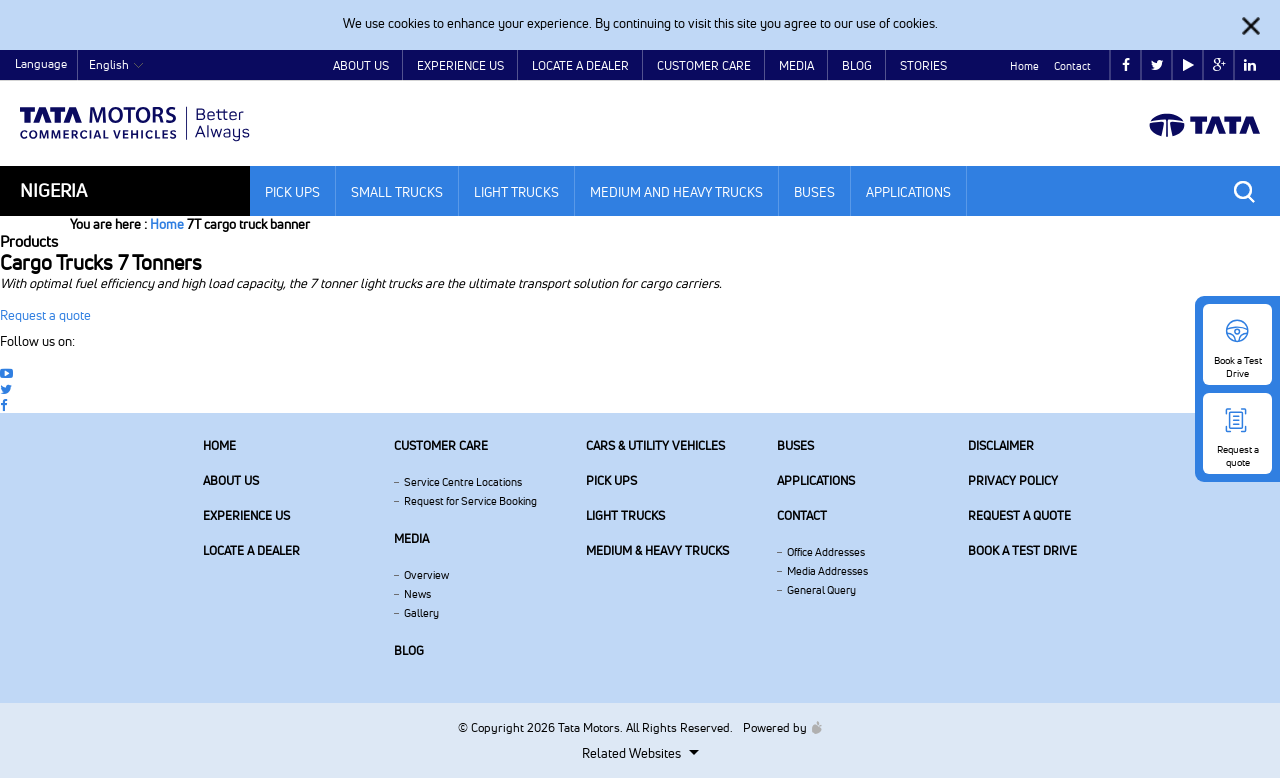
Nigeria (53, 190)
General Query (821, 590)
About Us (361, 65)
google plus (1219, 65)
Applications (908, 192)
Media (796, 65)
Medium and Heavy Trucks (676, 192)
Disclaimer (1001, 445)
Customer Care (704, 65)
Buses (814, 192)
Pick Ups (292, 192)
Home (1024, 66)
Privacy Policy (1013, 480)
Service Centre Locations (463, 482)
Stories (923, 65)
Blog (857, 65)
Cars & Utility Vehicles (655, 445)
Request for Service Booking (470, 501)
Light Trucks (516, 192)
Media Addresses (827, 571)
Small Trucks (397, 192)
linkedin (1250, 65)
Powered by (777, 727)
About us (231, 480)
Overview (426, 575)
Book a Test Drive (1022, 550)
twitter (1157, 65)
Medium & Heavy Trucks (657, 550)
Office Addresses (826, 552)
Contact (1072, 66)
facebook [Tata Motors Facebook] (1126, 65)
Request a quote (45, 315)
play (1188, 65)
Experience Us (460, 65)
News (417, 594)
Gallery (421, 613)
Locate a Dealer (580, 65)
